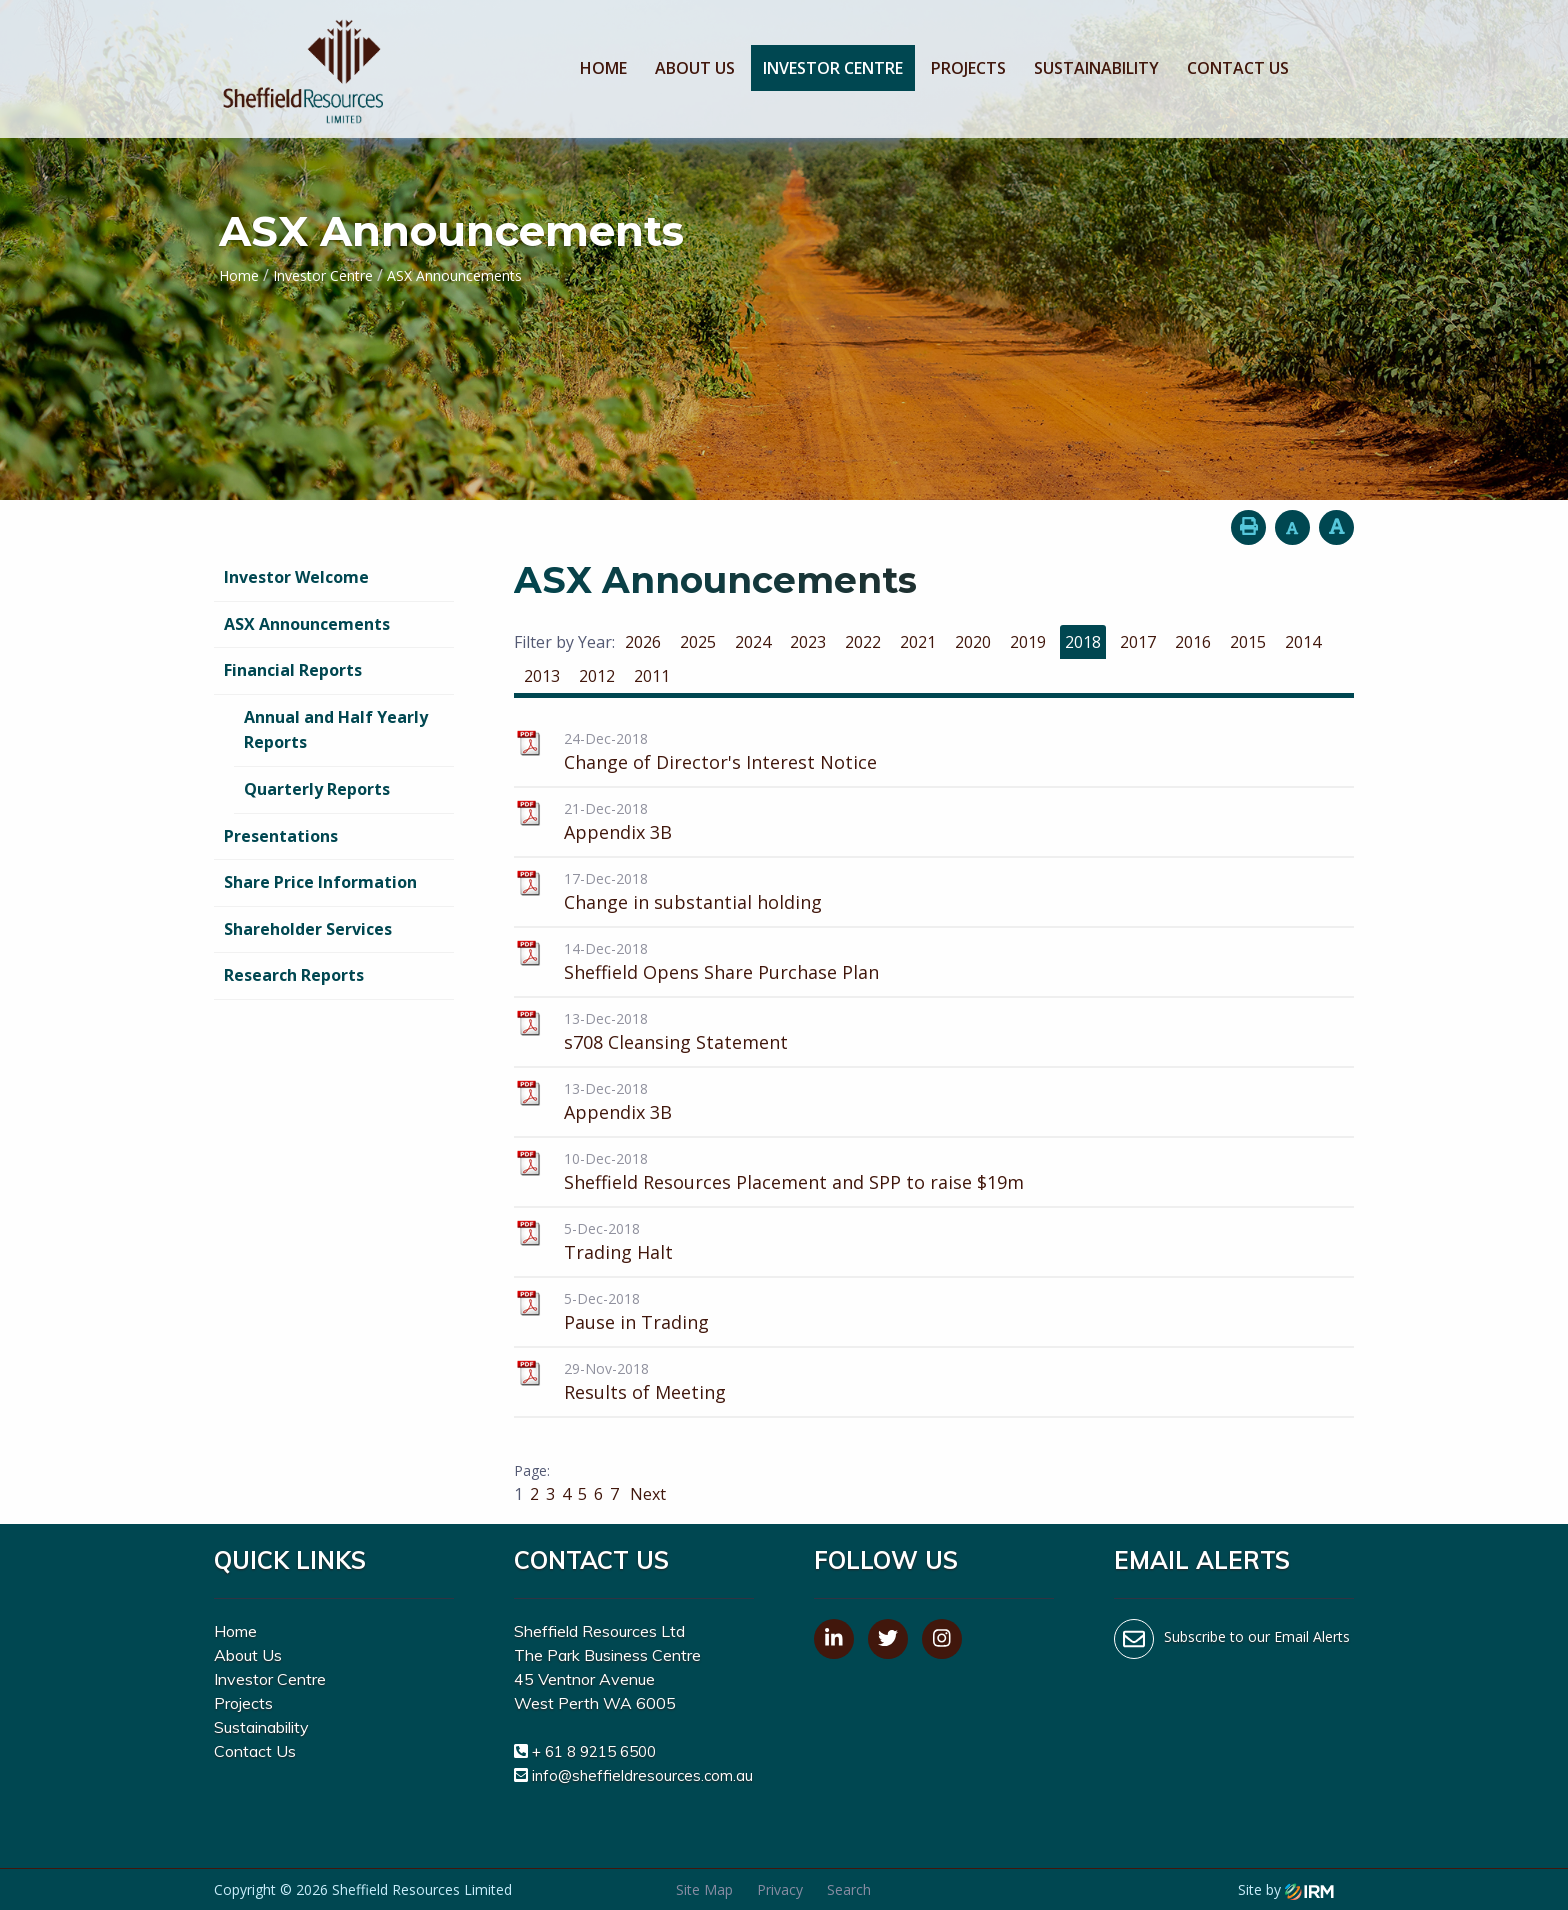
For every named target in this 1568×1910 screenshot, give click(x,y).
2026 (643, 642)
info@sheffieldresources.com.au (642, 1775)
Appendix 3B (618, 832)
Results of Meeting (645, 1392)
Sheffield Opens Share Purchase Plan (721, 972)
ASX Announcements (307, 624)
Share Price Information (320, 882)
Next (646, 1494)
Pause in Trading (636, 1322)
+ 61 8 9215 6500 (594, 1751)
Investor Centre (833, 68)
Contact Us (1238, 68)
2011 (652, 676)
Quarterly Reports (317, 789)
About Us (695, 68)
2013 (542, 676)
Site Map (704, 1889)
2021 (918, 642)
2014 (1303, 642)
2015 (1248, 642)
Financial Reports (293, 670)
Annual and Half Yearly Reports (336, 730)
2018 (1083, 642)
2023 (808, 642)
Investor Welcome (296, 577)
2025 (698, 642)
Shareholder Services (308, 929)
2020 (973, 642)
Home (603, 68)
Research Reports (294, 975)
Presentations (281, 836)
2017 (1138, 642)
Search (849, 1889)
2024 (753, 642)
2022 (863, 642)
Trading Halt (618, 1252)
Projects (968, 68)
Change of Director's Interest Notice (720, 762)
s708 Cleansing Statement (676, 1042)
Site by (1286, 1889)
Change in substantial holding (693, 902)
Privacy (780, 1889)
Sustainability (1096, 68)
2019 (1028, 642)
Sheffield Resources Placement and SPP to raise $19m (794, 1182)
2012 (597, 676)
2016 (1193, 642)
